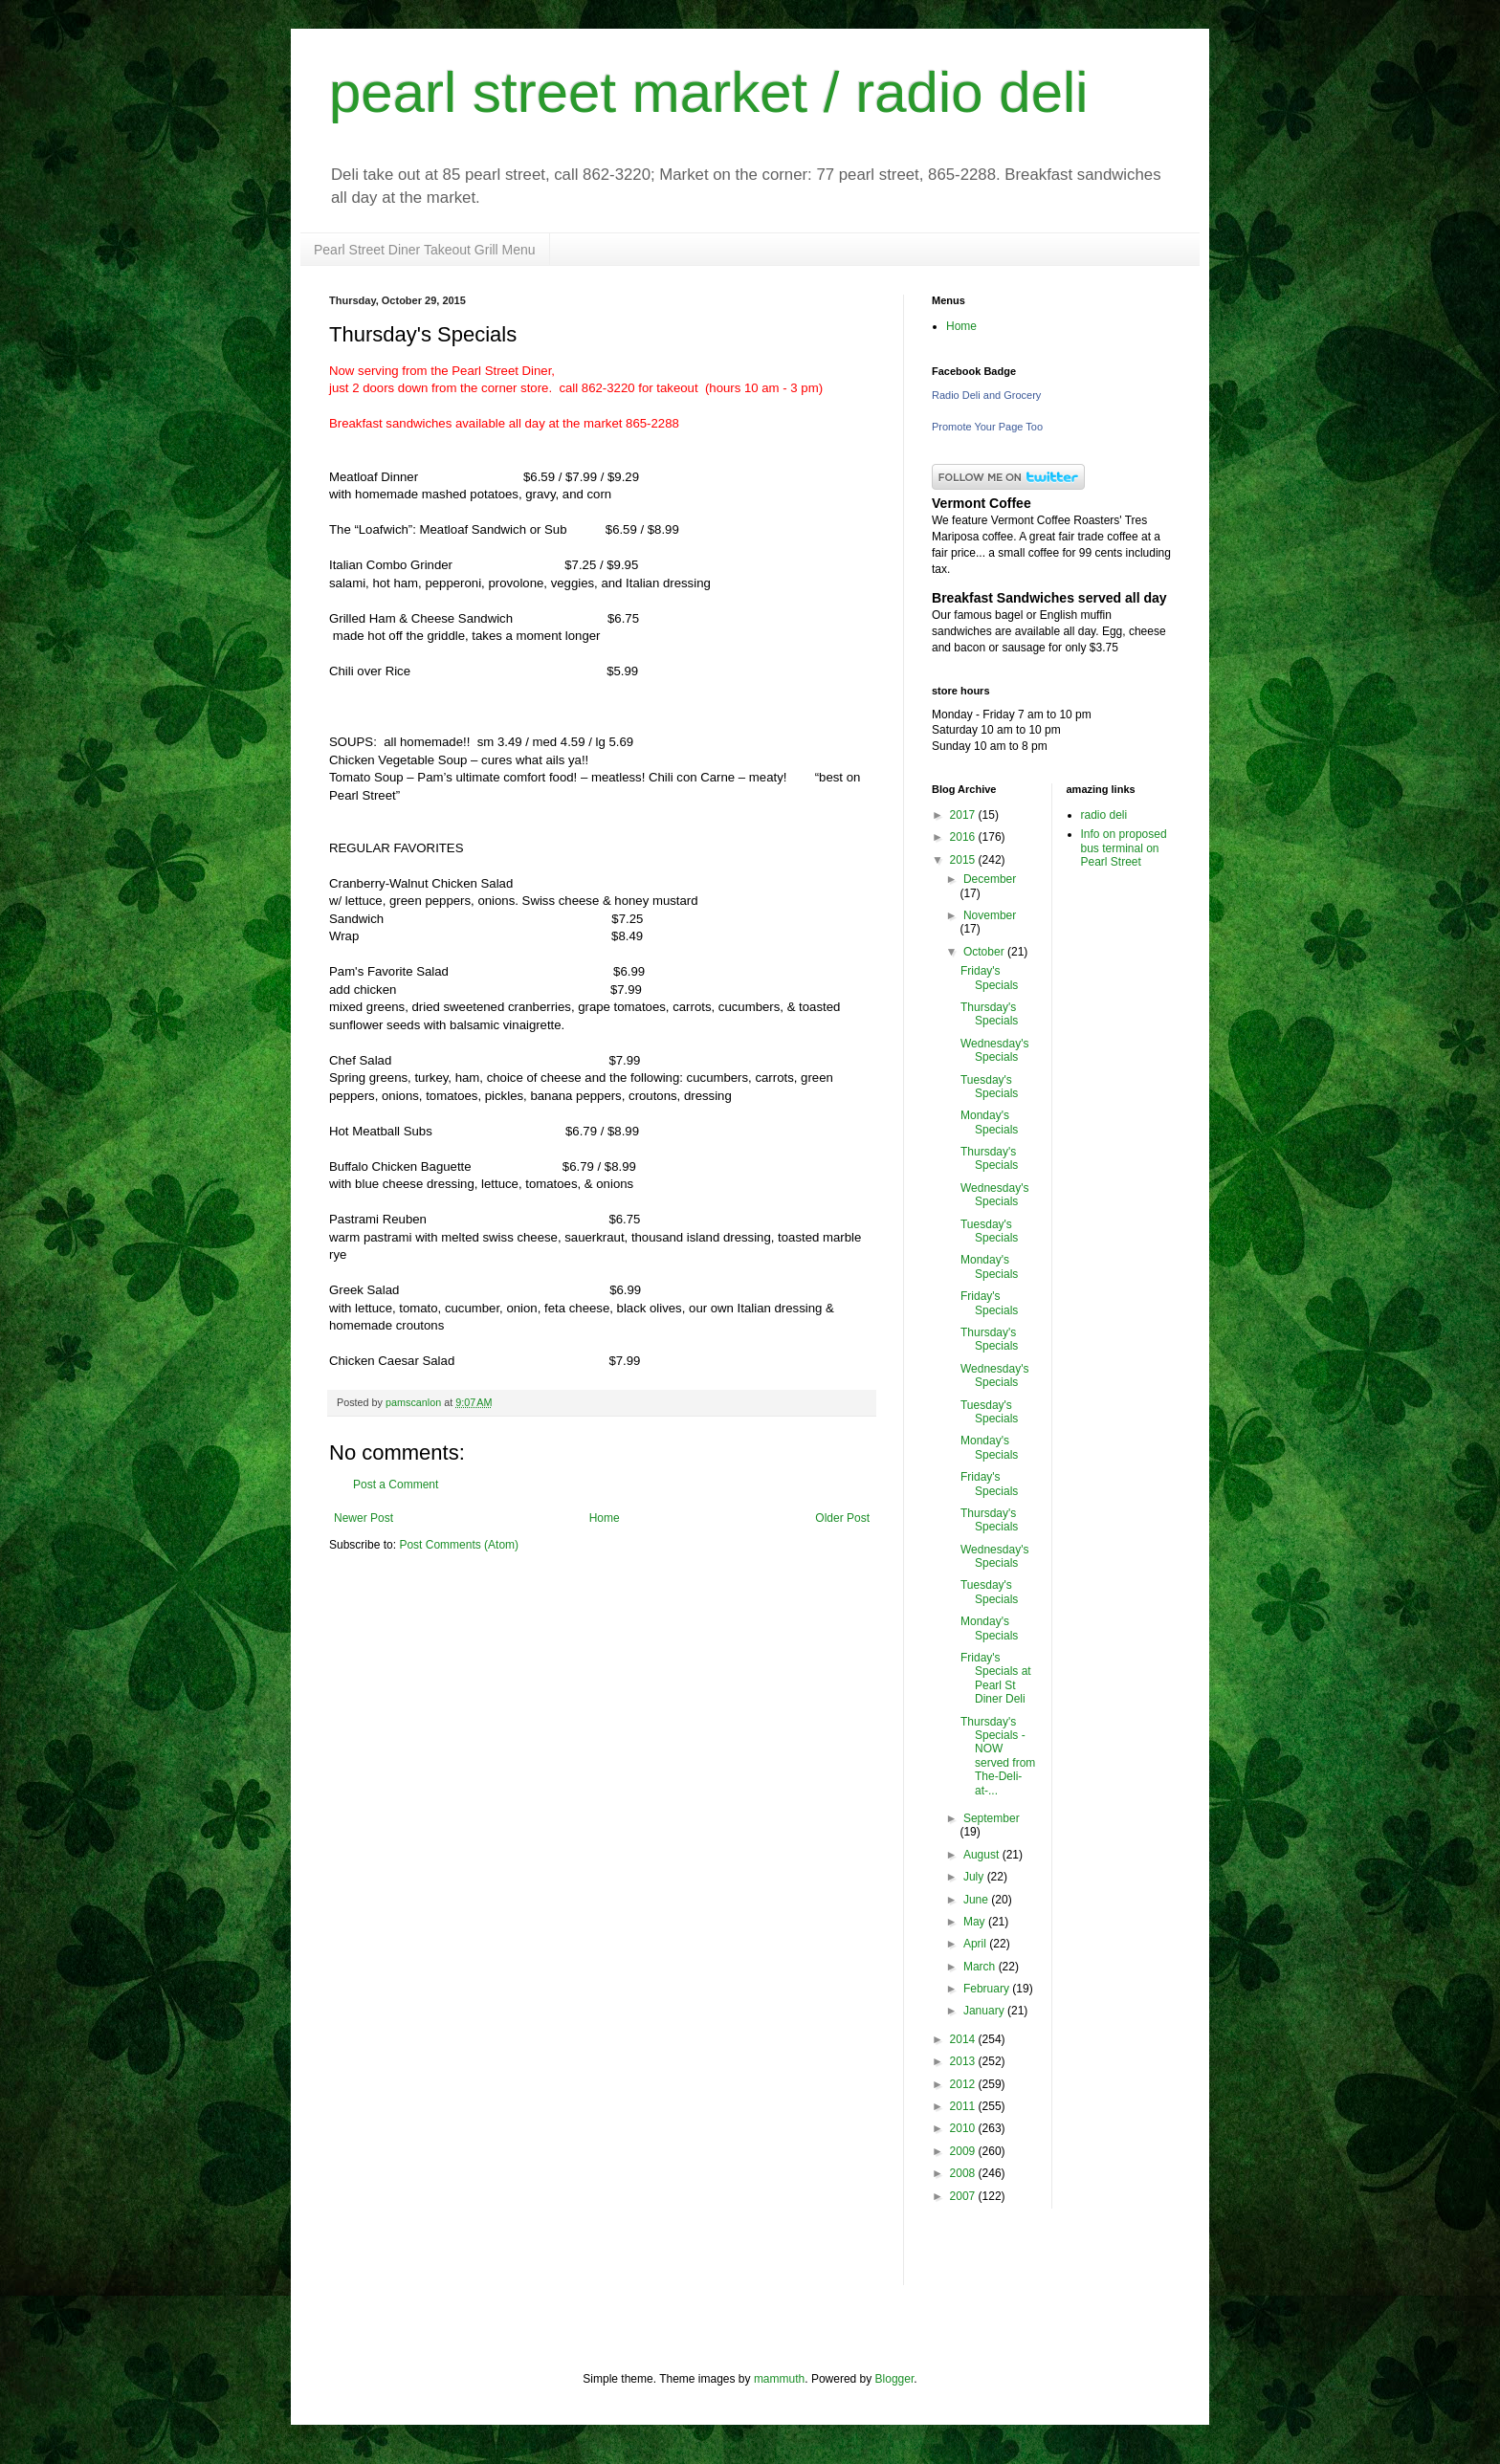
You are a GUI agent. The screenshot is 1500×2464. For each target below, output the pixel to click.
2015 (964, 860)
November (989, 915)
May (975, 1921)
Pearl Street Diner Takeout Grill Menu (425, 249)
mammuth (779, 2379)
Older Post (842, 1518)
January (985, 2010)
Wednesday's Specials (994, 1050)
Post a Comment (395, 1484)
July (975, 1876)
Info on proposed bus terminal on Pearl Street (1124, 848)
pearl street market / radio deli (709, 92)
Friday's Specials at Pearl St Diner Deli (995, 1678)
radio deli (1104, 815)
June (977, 1899)
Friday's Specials (989, 977)
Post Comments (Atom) (458, 1544)
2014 (964, 2039)
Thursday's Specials (989, 1014)
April (976, 1943)
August (983, 1854)
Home (604, 1518)
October (985, 951)
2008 (964, 2173)
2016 (964, 837)
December (989, 879)
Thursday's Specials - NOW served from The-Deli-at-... (997, 1756)
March (981, 1966)
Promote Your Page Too (987, 426)
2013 (964, 2061)
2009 (964, 2151)
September (991, 1818)
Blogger (895, 2379)
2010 (964, 2128)
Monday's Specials (989, 1122)
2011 (964, 2106)
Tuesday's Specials (989, 1086)
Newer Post (363, 1518)
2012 (964, 2084)
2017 (964, 815)
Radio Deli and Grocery (986, 395)
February (987, 1988)
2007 (964, 2196)
